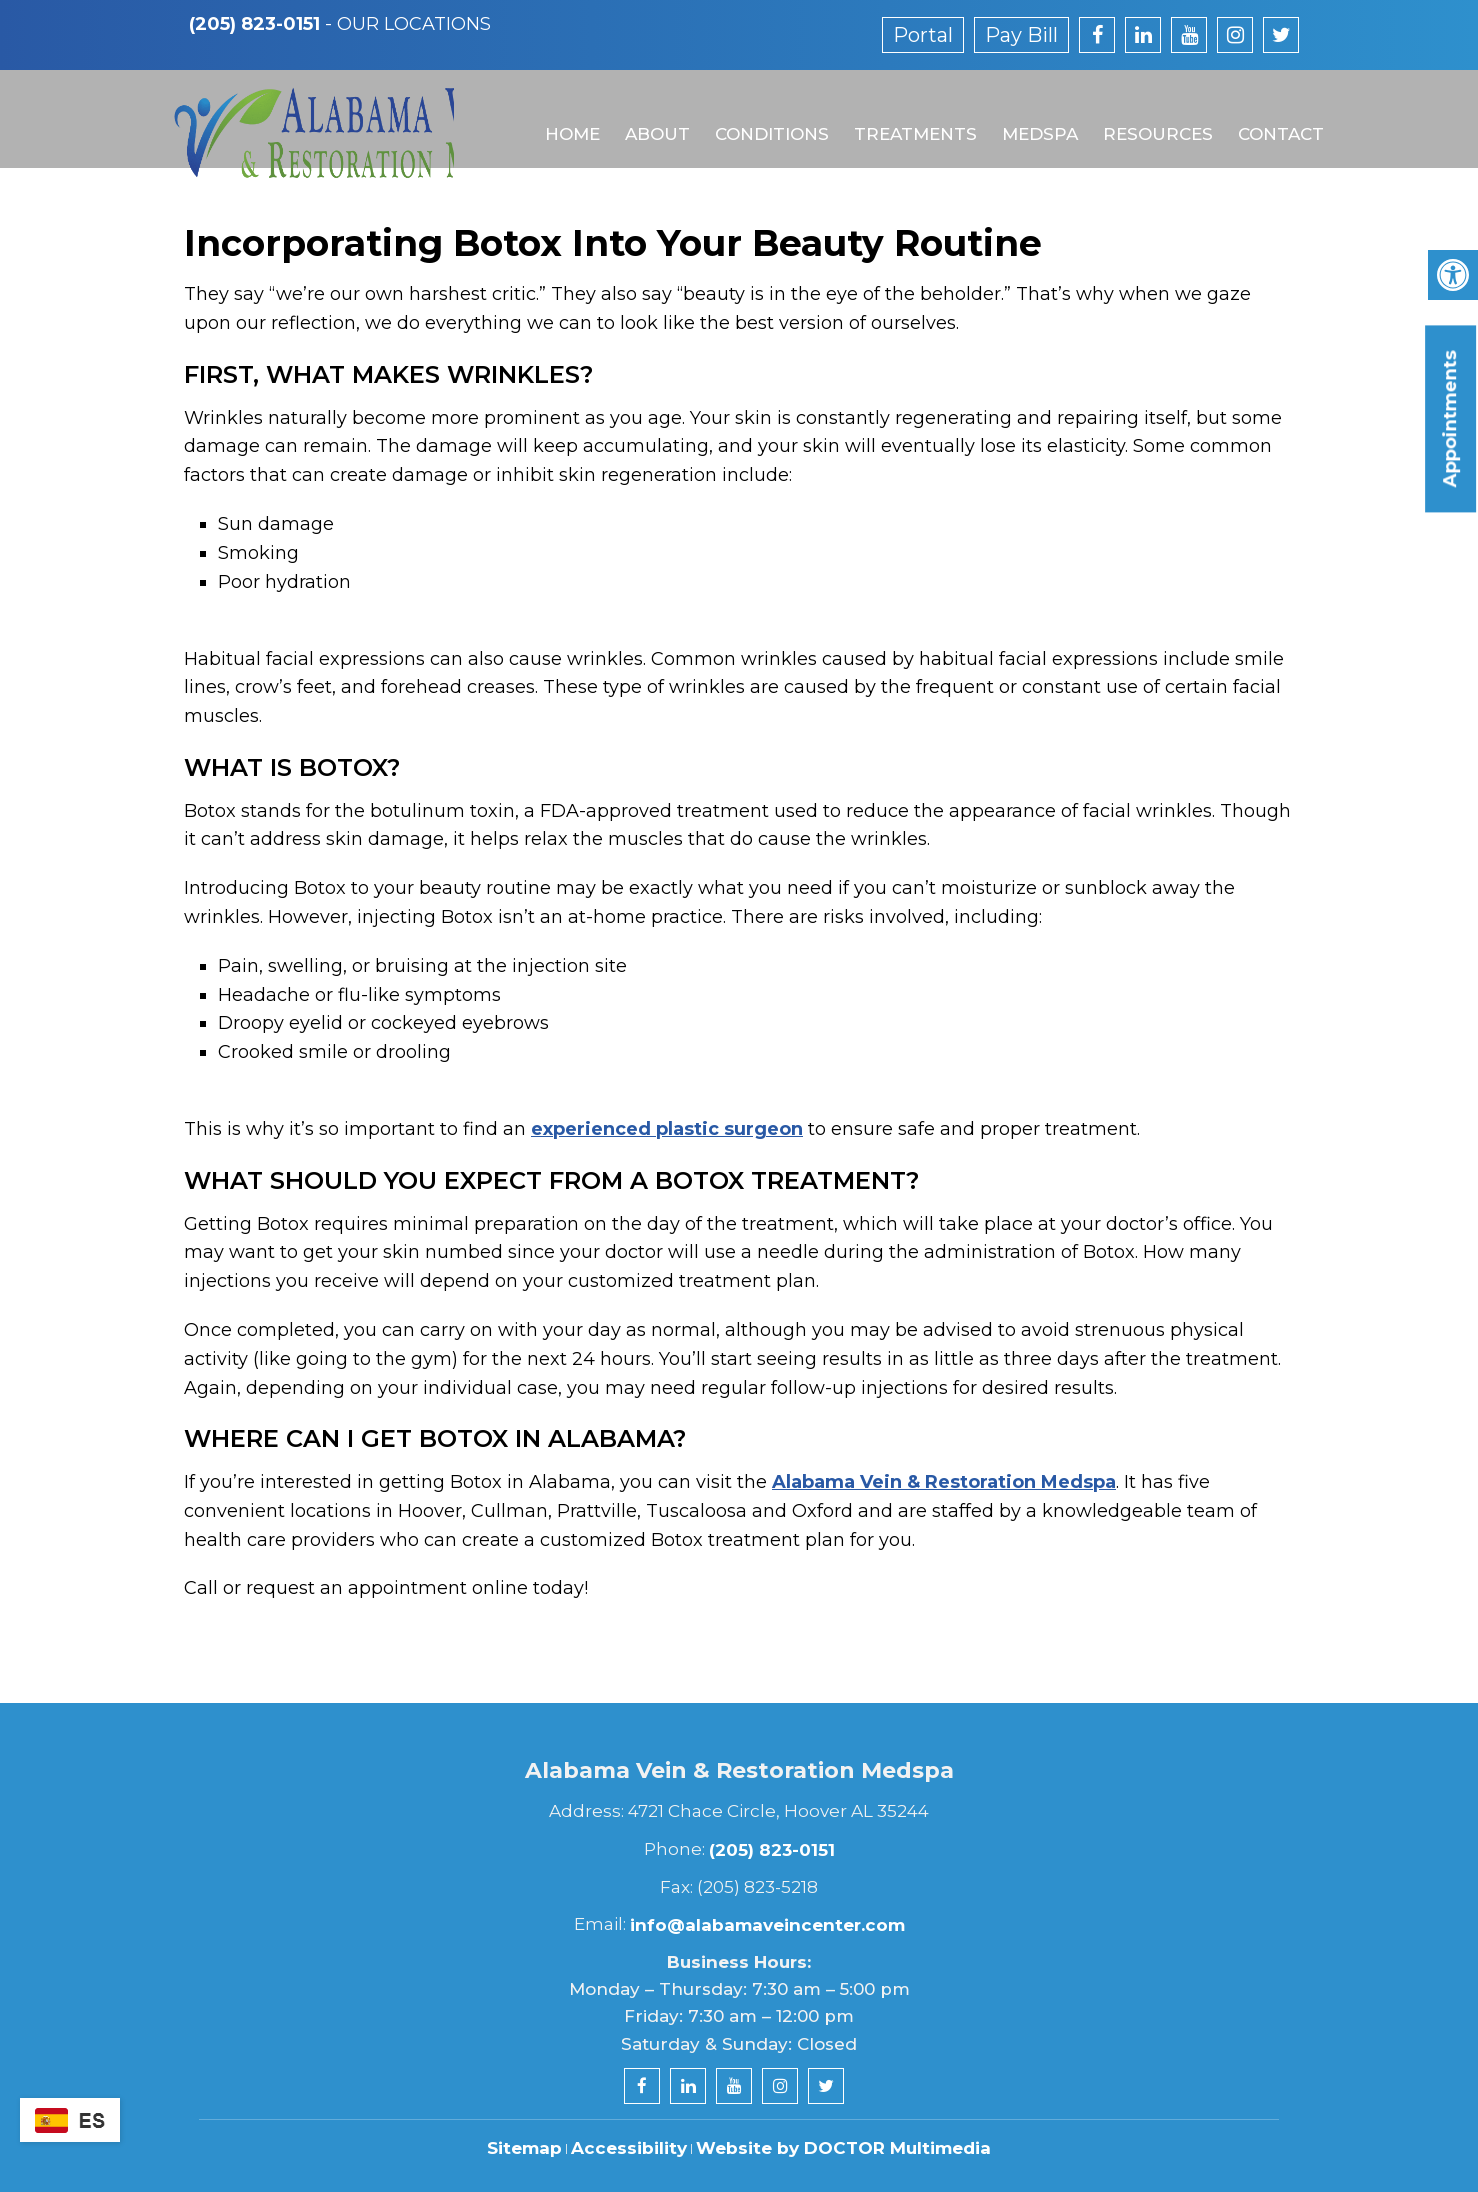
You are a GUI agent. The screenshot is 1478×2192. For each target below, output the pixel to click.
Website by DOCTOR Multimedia (843, 2148)
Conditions (764, 117)
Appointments (1450, 418)
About (650, 117)
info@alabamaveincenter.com (767, 1925)
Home (566, 117)
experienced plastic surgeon (667, 1129)
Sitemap (524, 2148)
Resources (1147, 117)
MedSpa (1030, 117)
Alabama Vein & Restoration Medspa (944, 1482)
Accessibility (629, 2148)
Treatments (906, 117)
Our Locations (414, 24)
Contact (1269, 117)
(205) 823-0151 (254, 24)
